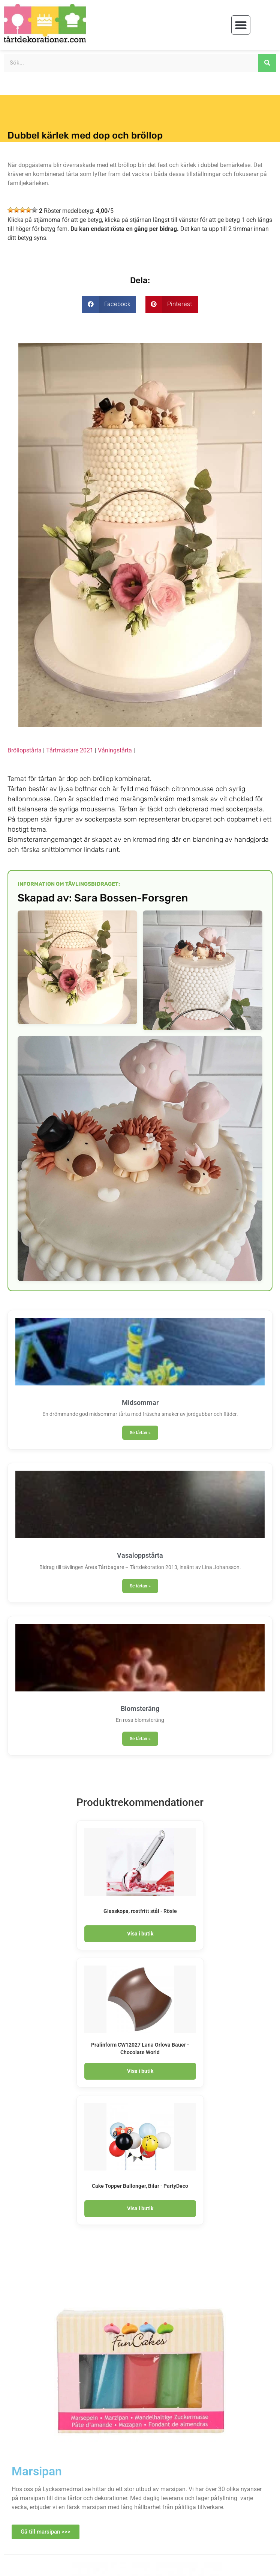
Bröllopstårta (24, 750)
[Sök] (267, 63)
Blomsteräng (140, 1708)
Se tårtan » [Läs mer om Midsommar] (140, 1432)
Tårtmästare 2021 (69, 750)
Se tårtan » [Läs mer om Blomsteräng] (140, 1738)
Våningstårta (115, 750)
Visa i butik (140, 1934)
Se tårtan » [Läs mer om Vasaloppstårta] (140, 1586)
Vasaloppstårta (140, 1555)
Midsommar (140, 1402)
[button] (241, 25)
